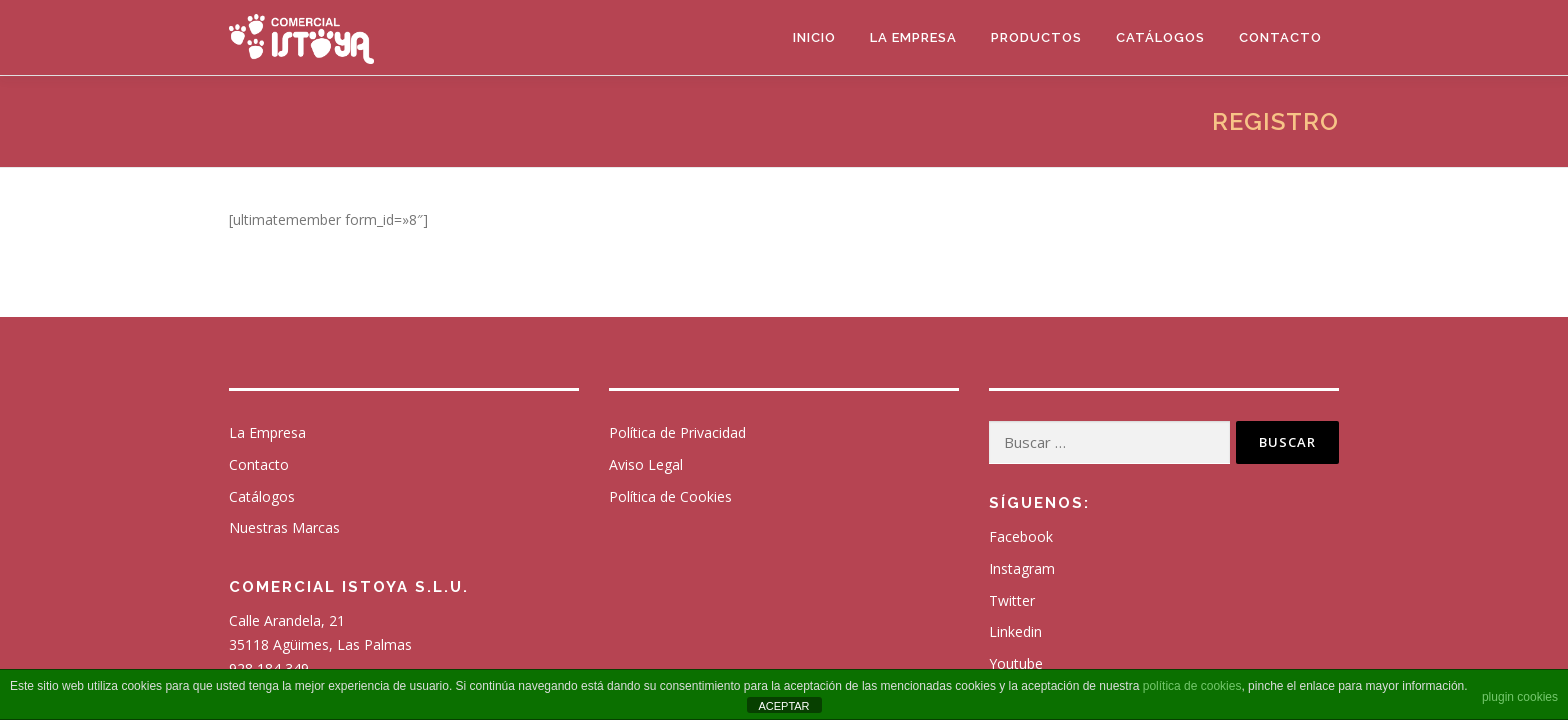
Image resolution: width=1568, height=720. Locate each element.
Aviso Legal (646, 464)
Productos (1036, 37)
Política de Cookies (670, 496)
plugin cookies (1520, 697)
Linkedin (1015, 631)
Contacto (1280, 37)
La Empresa (913, 37)
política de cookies (1192, 686)
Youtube (1016, 663)
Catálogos (1160, 37)
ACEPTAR (783, 706)
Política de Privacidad (677, 432)
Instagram (1022, 568)
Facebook (1021, 536)
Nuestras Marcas (284, 527)
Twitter (1012, 600)
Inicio (814, 37)
